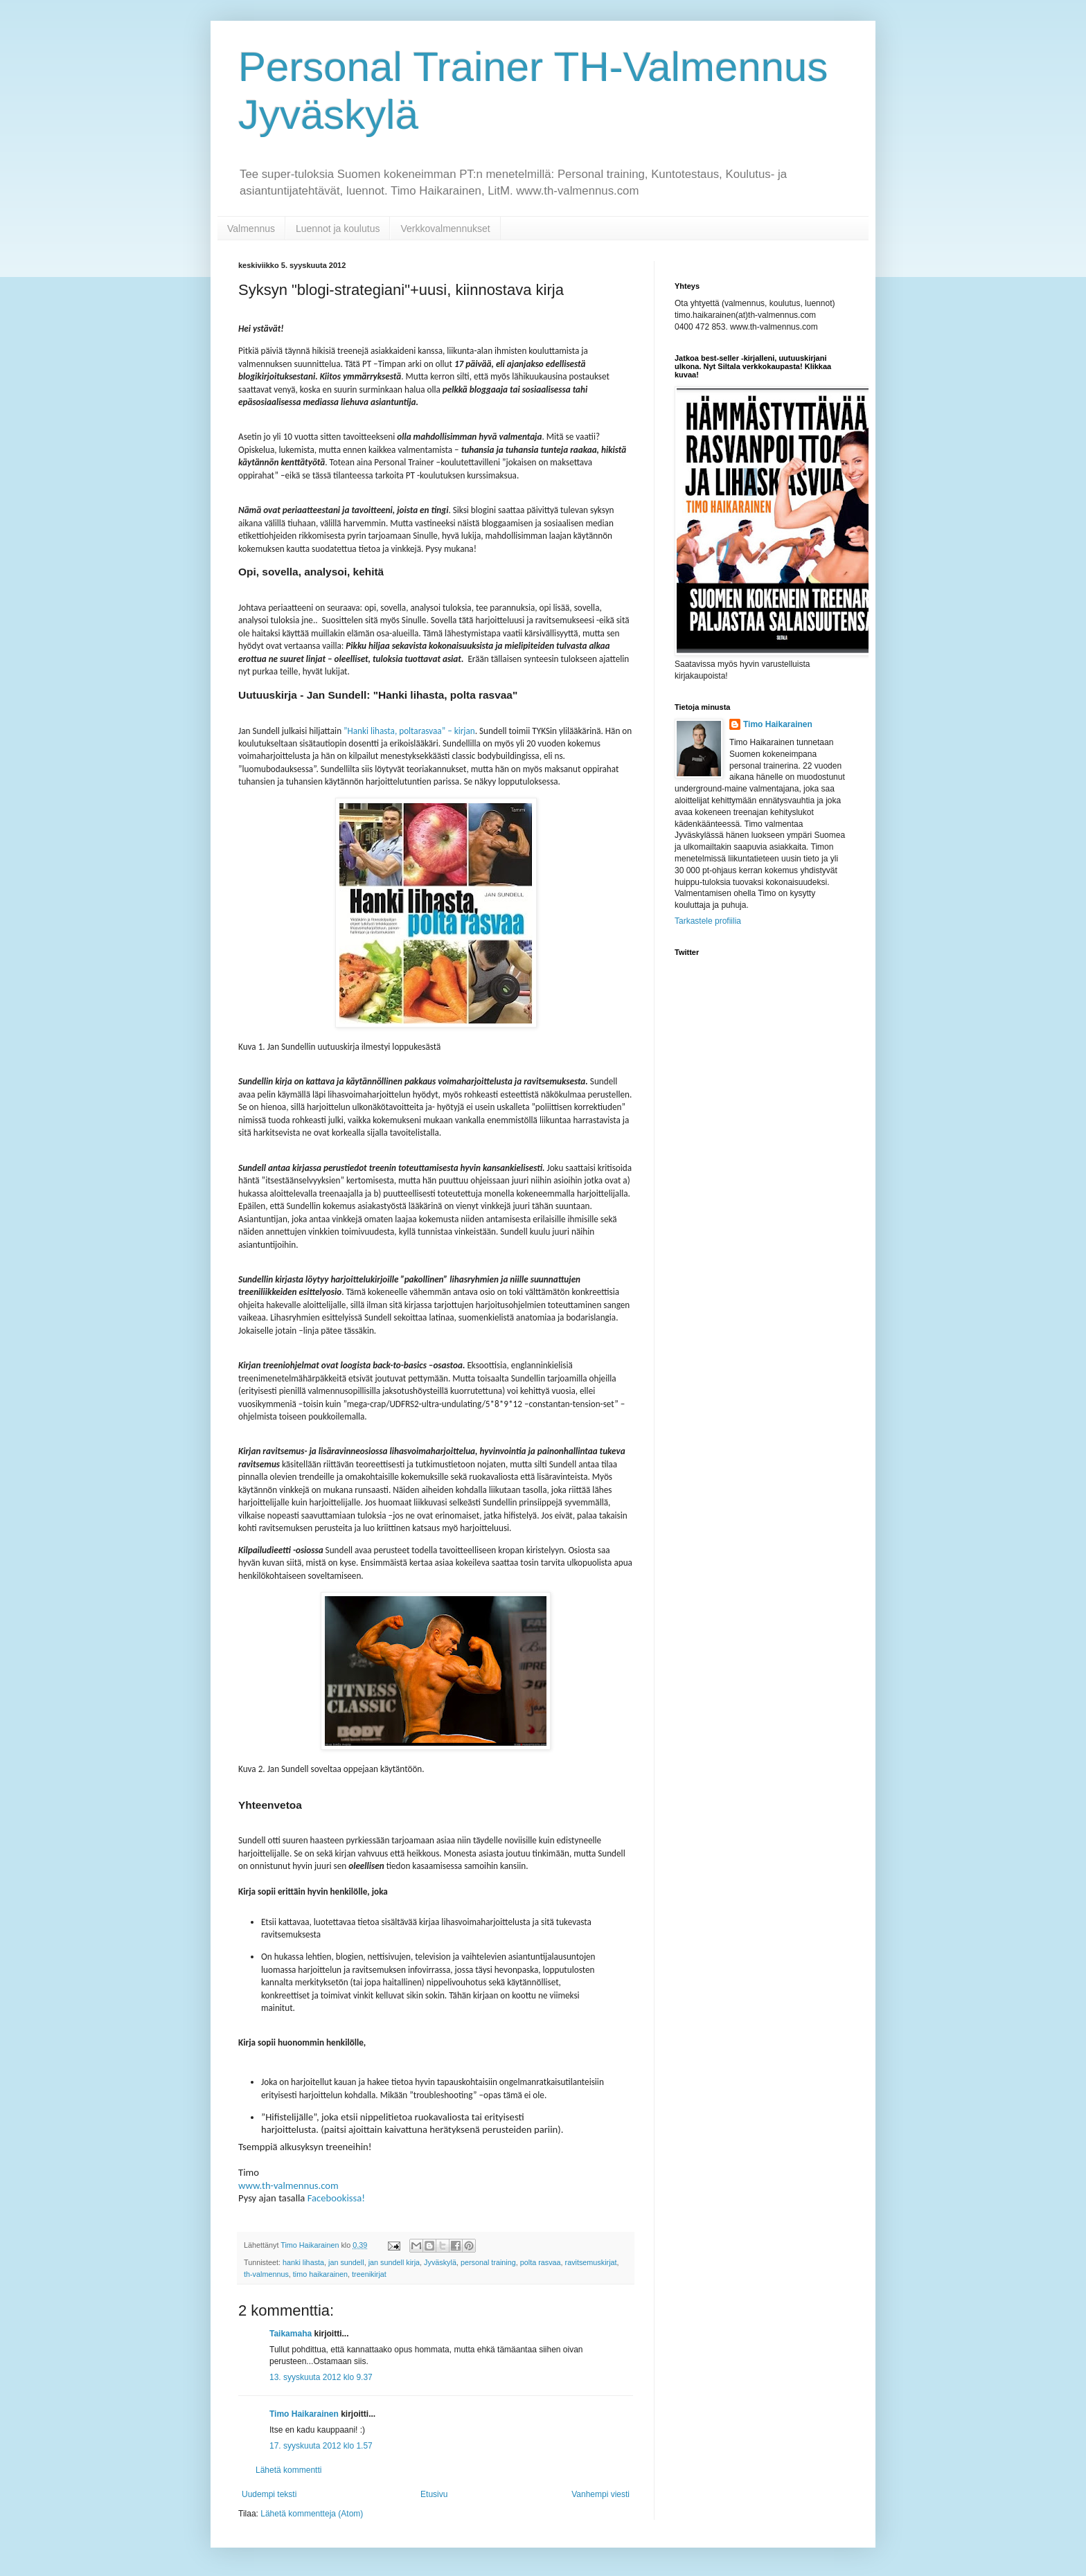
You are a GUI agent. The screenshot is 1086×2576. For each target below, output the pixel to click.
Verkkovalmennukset (445, 228)
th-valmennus (266, 2274)
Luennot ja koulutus (338, 228)
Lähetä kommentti (288, 2470)
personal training (488, 2262)
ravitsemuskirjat (591, 2262)
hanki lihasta (303, 2262)
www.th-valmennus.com (288, 2185)
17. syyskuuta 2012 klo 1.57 (321, 2446)
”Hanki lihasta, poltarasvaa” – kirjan (409, 731)
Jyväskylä (440, 2262)
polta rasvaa (540, 2262)
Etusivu (433, 2494)
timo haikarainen (320, 2274)
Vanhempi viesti (600, 2494)
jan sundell (346, 2262)
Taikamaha (290, 2333)
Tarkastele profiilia (708, 921)
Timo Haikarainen (304, 2414)
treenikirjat (369, 2274)
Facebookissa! (335, 2198)
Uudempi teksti (269, 2494)
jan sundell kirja (394, 2262)
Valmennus (251, 228)
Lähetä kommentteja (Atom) (311, 2514)
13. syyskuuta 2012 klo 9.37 (321, 2377)
